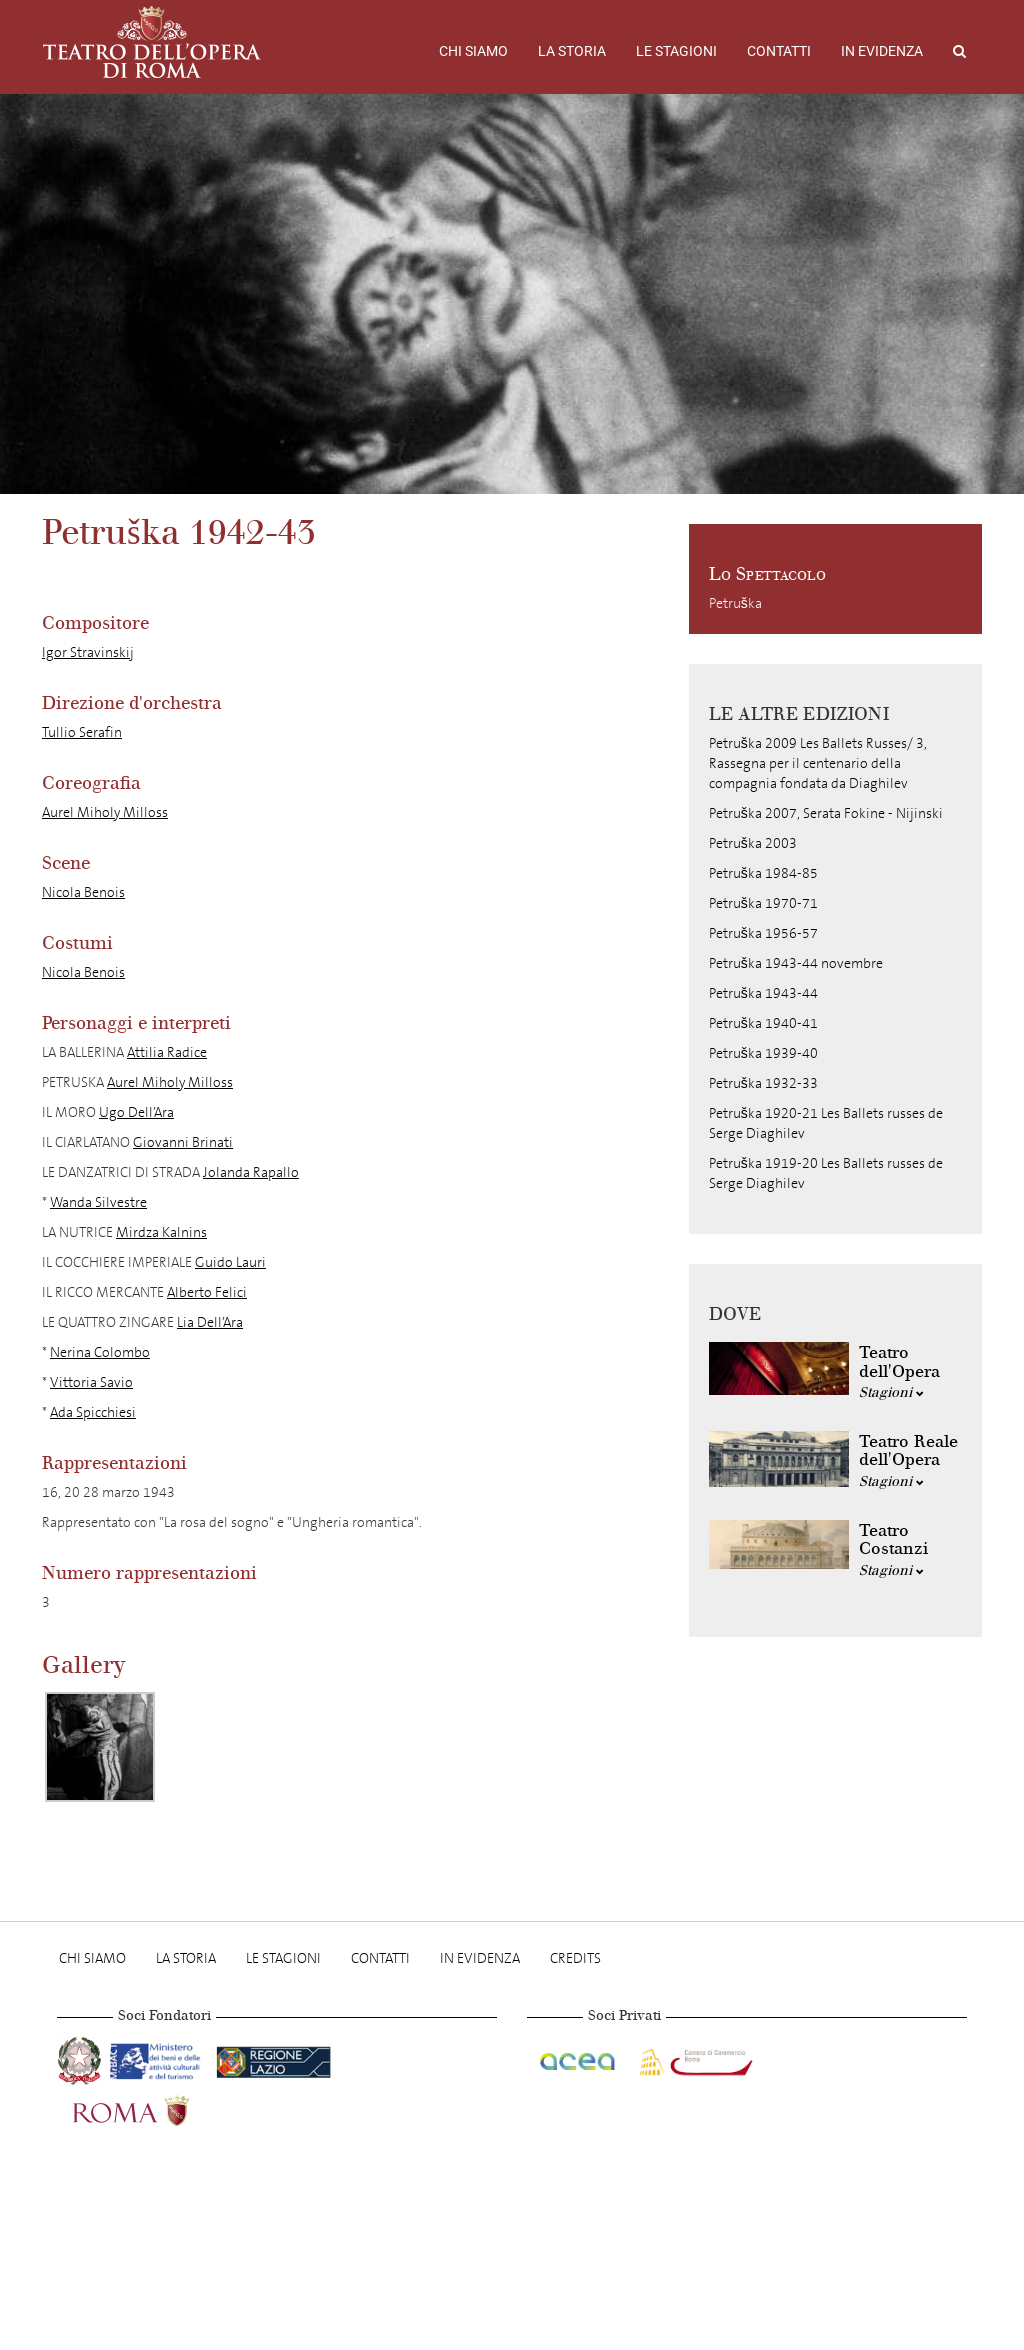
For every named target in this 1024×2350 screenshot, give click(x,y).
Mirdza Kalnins (161, 1232)
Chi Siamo (473, 51)
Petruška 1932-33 (763, 1083)
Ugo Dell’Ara (136, 1112)
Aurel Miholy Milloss (105, 812)
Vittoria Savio (91, 1382)
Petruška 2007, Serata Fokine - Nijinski (826, 813)
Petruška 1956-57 (763, 933)
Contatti (779, 51)
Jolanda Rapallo (251, 1172)
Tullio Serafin (82, 732)
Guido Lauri (230, 1262)
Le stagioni (676, 51)
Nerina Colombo (100, 1352)
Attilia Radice (167, 1052)
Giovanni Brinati (183, 1142)
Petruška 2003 (753, 843)
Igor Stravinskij (88, 652)
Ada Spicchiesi (93, 1412)
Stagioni (891, 1392)
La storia (572, 51)
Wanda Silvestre (98, 1202)
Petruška (735, 603)
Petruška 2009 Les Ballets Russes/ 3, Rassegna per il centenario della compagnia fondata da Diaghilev (818, 763)
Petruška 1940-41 (763, 1023)
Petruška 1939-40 (763, 1053)
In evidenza (882, 51)
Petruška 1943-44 (763, 993)
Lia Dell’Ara (210, 1322)
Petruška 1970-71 (763, 903)
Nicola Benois (83, 892)
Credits (575, 1958)
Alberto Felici (207, 1292)
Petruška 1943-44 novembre (796, 963)
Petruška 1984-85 (763, 873)
